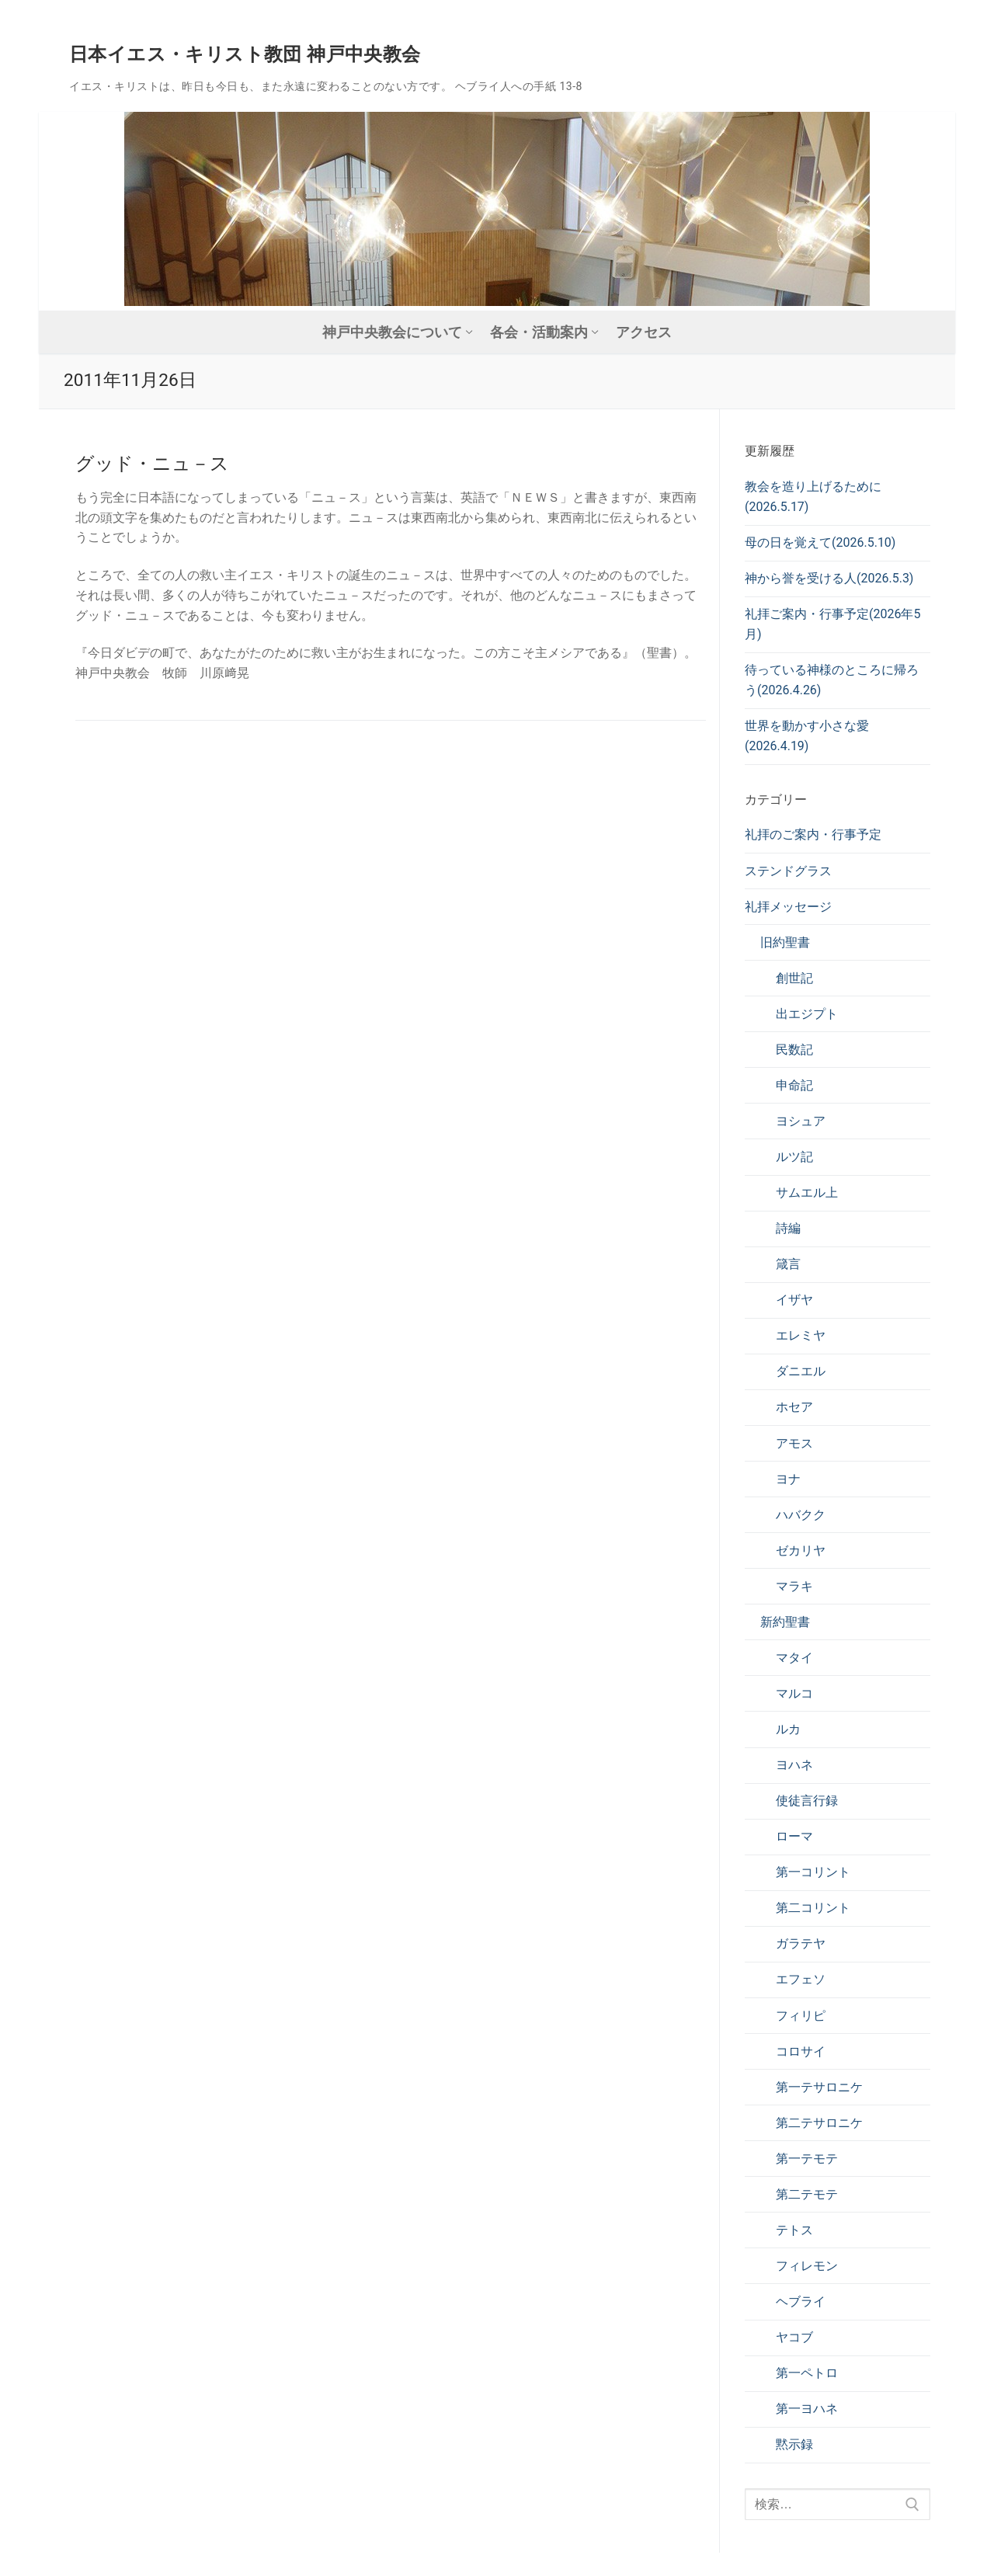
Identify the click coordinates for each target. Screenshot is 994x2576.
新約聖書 (785, 1622)
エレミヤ (800, 1335)
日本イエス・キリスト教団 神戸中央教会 (245, 54)
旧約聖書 (785, 942)
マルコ (794, 1693)
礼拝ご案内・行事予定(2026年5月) (832, 624)
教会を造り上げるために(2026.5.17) (813, 496)
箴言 (788, 1264)
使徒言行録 (807, 1800)
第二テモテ (807, 2194)
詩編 (788, 1228)
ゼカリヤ (800, 1550)
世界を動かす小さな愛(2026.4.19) (807, 735)
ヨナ (788, 1479)
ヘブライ (800, 2301)
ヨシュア (800, 1121)
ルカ (788, 1729)
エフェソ (800, 1979)
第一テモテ (807, 2158)
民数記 (794, 1049)
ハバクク (800, 1514)
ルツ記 (794, 1156)
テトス (794, 2230)
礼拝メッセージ (788, 906)
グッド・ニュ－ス (152, 464)
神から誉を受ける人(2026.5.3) (829, 578)
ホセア (794, 1406)
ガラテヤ (800, 1943)
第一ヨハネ (807, 2408)
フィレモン (807, 2265)
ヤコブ (794, 2337)
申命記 (794, 1085)
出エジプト (807, 1013)
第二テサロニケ (819, 2122)
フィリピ (800, 2015)
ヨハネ (794, 1764)
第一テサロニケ (819, 2087)
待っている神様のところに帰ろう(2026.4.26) (832, 679)
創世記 (794, 978)
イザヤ (794, 1299)
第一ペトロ (807, 2373)
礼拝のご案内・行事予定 (813, 834)
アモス (794, 1443)
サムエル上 (807, 1192)
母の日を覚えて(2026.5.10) (820, 542)
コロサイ (800, 2051)
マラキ (794, 1586)
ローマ (794, 1836)
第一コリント (813, 1872)
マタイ (794, 1657)
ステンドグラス (788, 871)
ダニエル (800, 1371)
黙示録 (794, 2444)
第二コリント (813, 1907)
